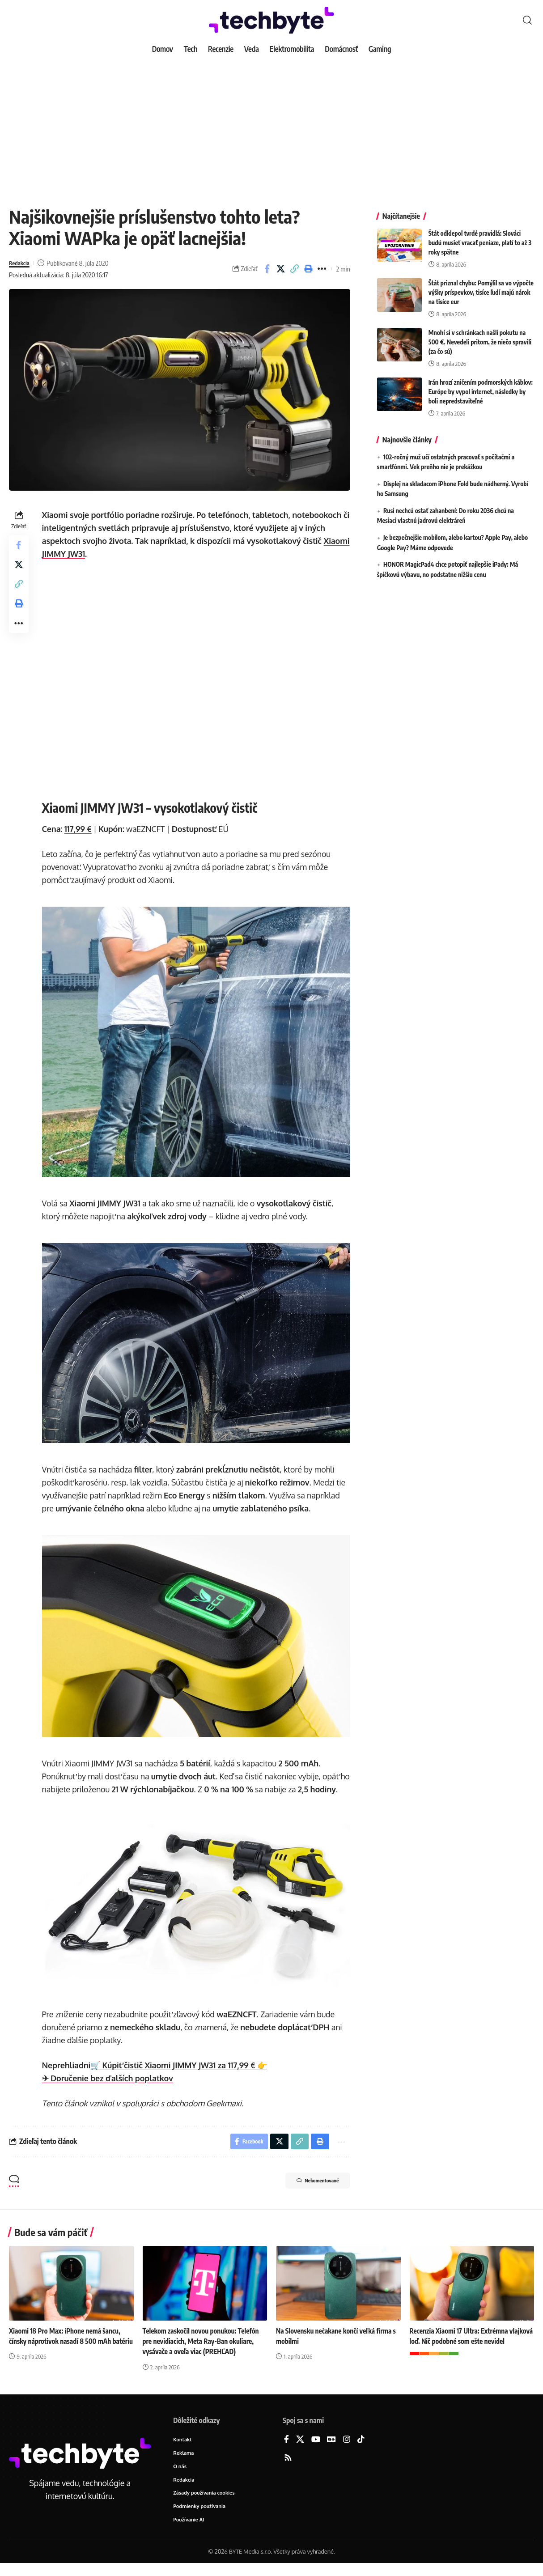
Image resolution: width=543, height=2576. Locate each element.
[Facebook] (286, 2450)
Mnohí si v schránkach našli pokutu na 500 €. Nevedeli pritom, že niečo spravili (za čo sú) (479, 335)
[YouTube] (316, 2450)
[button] (527, 20)
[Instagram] (347, 2450)
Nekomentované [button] (310, 2191)
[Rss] (288, 2468)
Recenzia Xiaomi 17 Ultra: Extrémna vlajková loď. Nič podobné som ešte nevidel (461, 2350)
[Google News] (331, 2450)
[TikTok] (361, 2450)
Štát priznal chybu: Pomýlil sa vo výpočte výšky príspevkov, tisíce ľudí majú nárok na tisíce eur (481, 285)
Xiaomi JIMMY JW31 (79, 554)
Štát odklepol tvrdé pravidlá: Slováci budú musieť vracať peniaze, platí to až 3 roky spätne (479, 236)
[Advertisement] (271, 125)
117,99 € (79, 829)
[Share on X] (281, 269)
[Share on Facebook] (267, 269)
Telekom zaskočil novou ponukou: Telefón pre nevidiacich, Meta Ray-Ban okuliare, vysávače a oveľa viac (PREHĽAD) (204, 2350)
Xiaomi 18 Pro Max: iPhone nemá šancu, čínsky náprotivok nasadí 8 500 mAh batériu (67, 2350)
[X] (300, 2450)
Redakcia (21, 263)
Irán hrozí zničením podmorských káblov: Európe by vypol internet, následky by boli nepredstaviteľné (480, 385)
